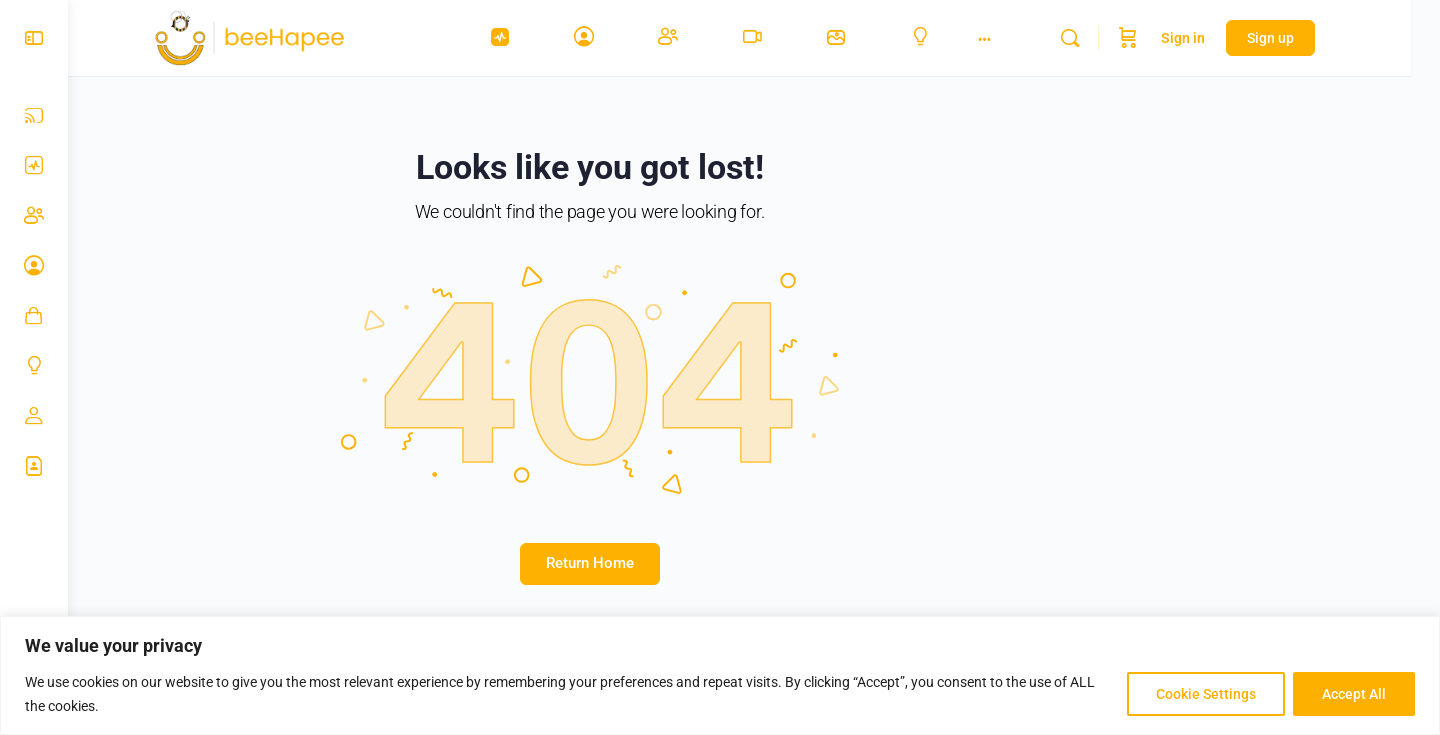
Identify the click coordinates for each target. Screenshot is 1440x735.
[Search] (1099, 38)
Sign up (1299, 38)
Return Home (604, 563)
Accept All (1354, 694)
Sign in (1212, 38)
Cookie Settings (1206, 694)
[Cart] (1157, 38)
